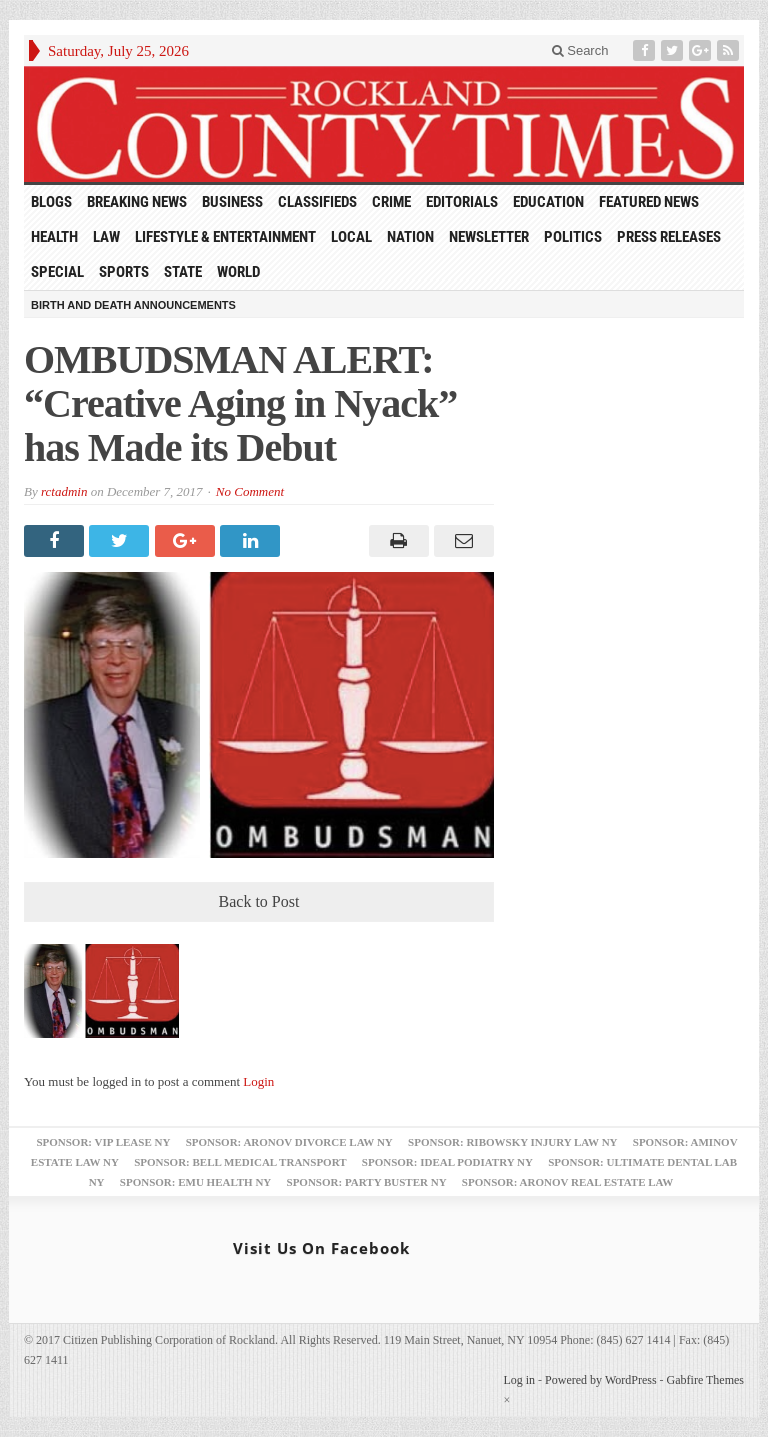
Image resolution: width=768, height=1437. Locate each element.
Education (548, 202)
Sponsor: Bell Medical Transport (240, 1162)
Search (580, 50)
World (238, 272)
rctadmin (64, 491)
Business (232, 202)
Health (54, 237)
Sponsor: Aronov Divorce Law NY (289, 1142)
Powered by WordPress (600, 1380)
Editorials (462, 202)
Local (351, 237)
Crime (391, 202)
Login (258, 1081)
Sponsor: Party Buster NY (367, 1182)
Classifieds (317, 202)
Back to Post (259, 901)
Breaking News (137, 202)
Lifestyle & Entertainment (225, 237)
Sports (124, 272)
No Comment (250, 491)
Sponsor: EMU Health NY (195, 1182)
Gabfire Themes (705, 1380)
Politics (573, 237)
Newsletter (489, 237)
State (183, 272)
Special (57, 272)
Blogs (51, 202)
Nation (410, 237)
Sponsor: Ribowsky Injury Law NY (512, 1142)
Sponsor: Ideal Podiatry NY (447, 1162)
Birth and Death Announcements (133, 305)
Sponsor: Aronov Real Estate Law (568, 1182)
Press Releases (669, 237)
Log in (519, 1380)
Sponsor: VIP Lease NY (103, 1142)
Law (106, 237)
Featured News (649, 202)
